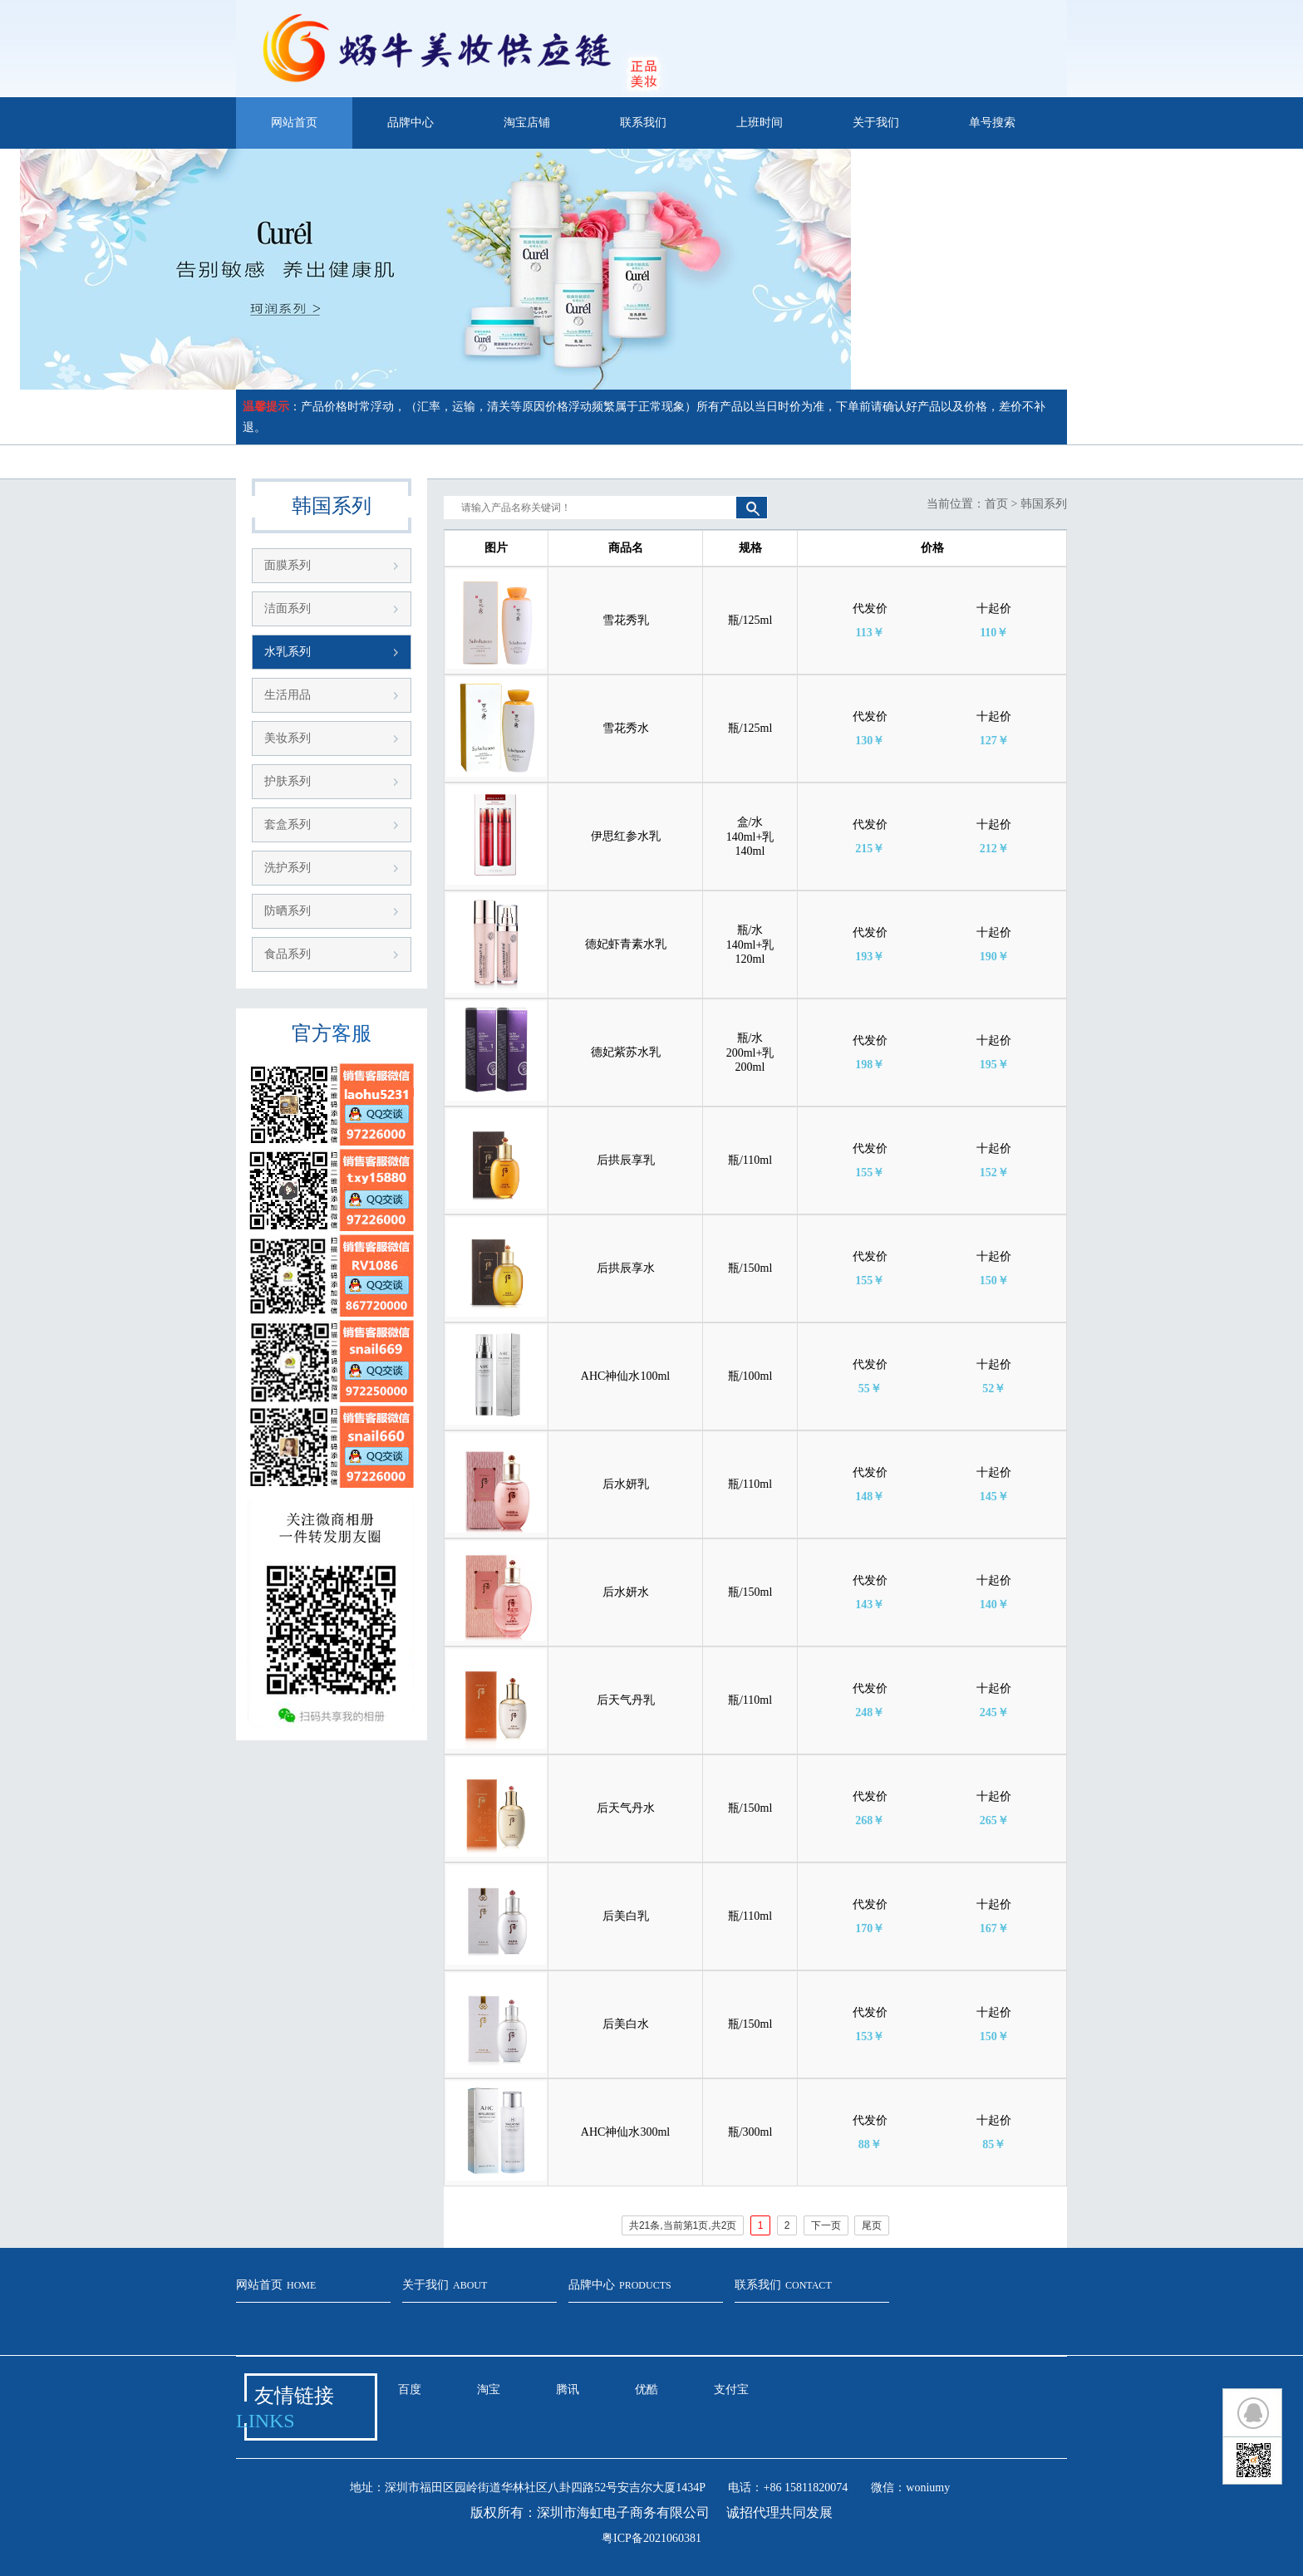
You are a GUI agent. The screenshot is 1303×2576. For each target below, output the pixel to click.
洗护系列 (287, 867)
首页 (996, 504)
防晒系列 (287, 911)
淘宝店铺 (527, 122)
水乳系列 (287, 651)
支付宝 (731, 2389)
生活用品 (287, 695)
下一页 (826, 2225)
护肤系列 (287, 781)
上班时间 (759, 122)
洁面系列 (287, 608)
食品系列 (287, 954)
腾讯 (567, 2389)
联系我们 (643, 122)
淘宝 (488, 2389)
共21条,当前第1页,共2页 (682, 2225)
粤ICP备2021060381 (651, 2538)
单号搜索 (992, 122)
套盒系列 (287, 824)
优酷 (646, 2389)
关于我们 (876, 122)
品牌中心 (410, 122)
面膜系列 (287, 565)
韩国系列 (1043, 504)
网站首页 (294, 122)
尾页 (872, 2225)
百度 (409, 2389)
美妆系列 (287, 738)
